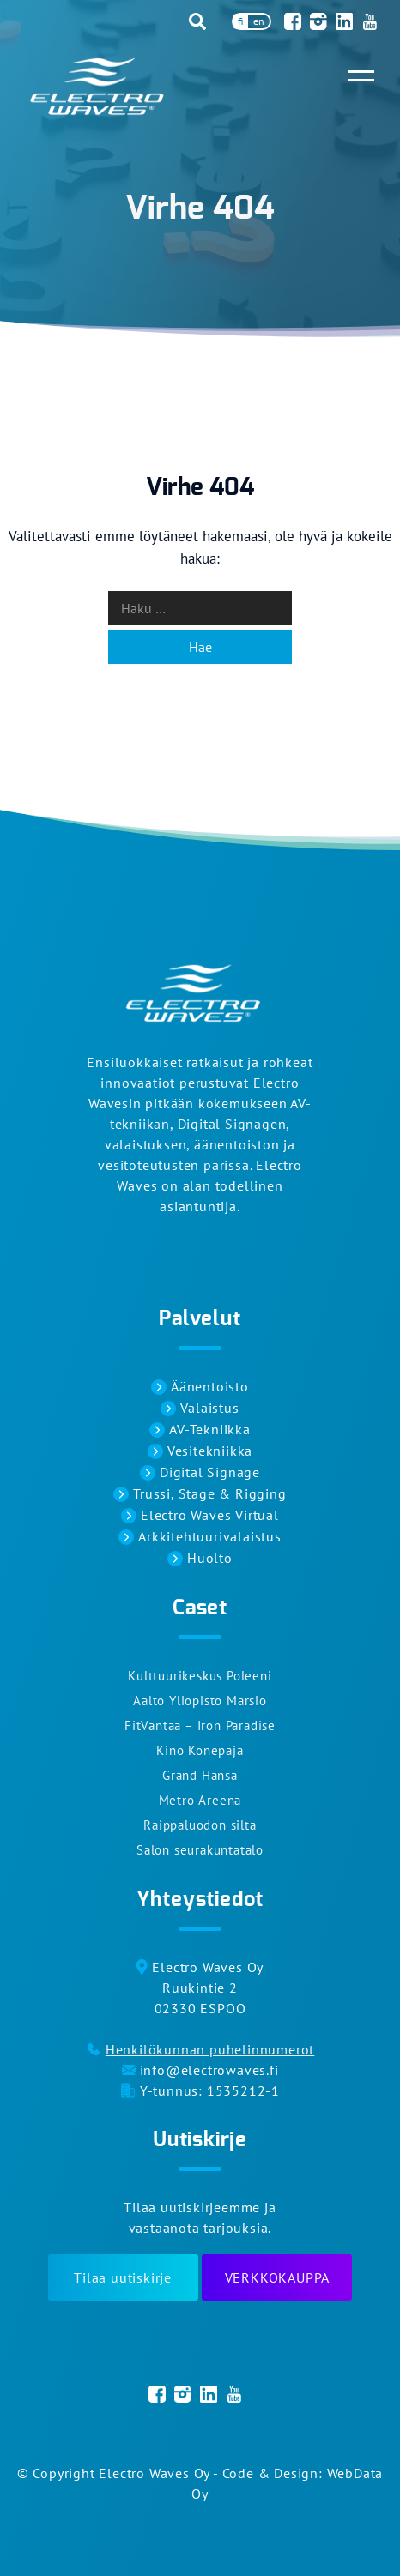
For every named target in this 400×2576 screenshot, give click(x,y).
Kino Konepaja (199, 1750)
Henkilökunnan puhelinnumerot (210, 2049)
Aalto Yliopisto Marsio (200, 1700)
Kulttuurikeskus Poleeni (199, 1676)
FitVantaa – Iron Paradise (200, 1725)
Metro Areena (200, 1800)
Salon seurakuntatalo (200, 1850)
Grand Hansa (200, 1775)
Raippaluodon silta (199, 1825)
